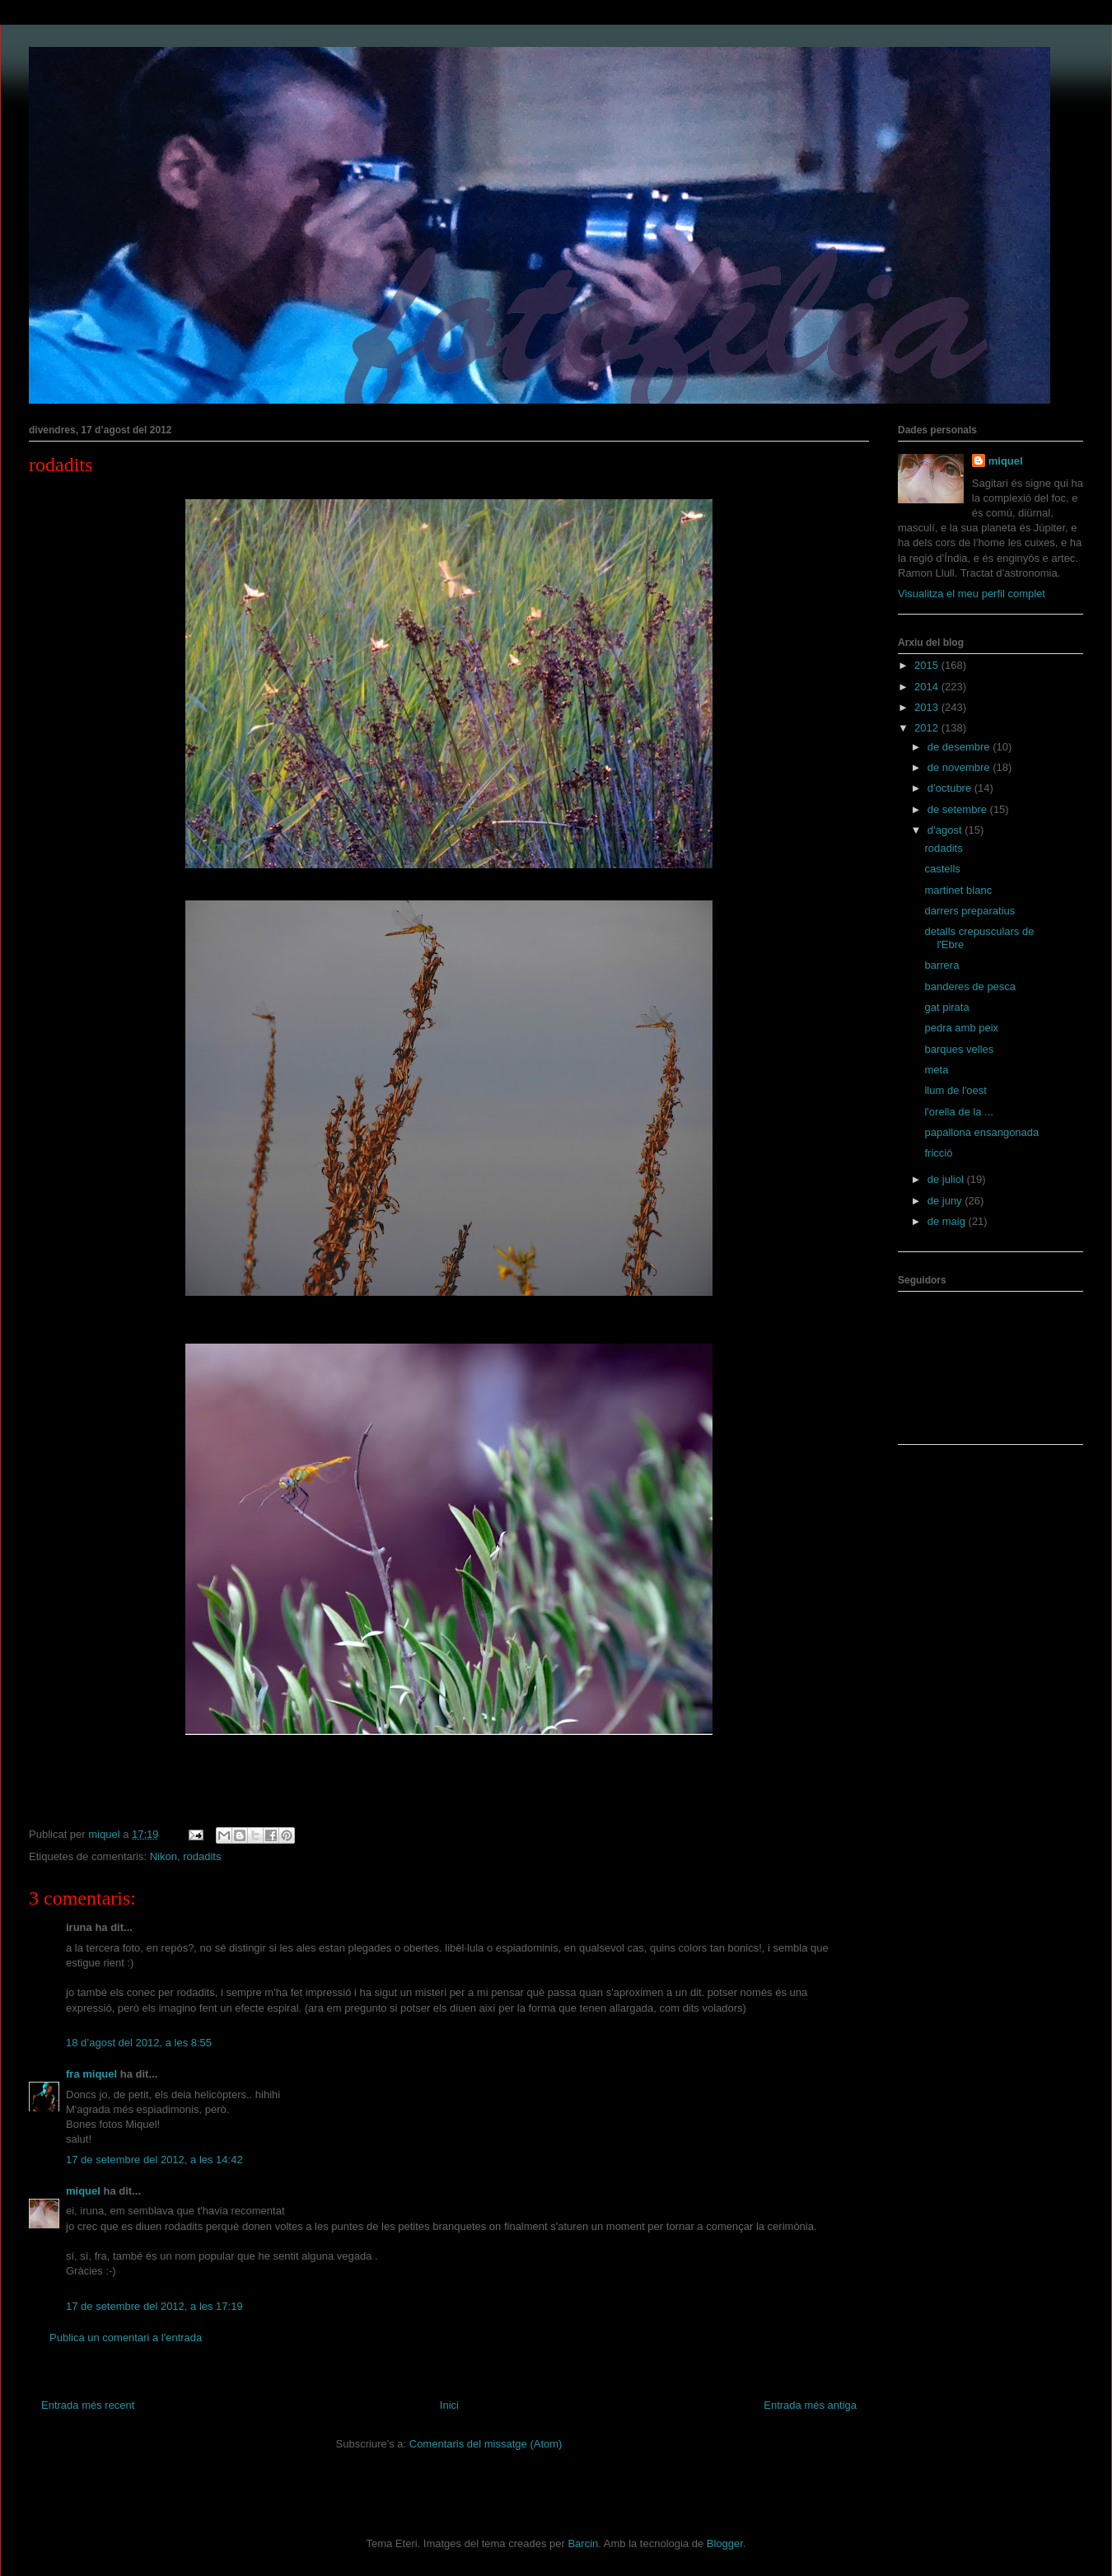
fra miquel (91, 2074)
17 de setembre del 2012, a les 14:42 (154, 2159)
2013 (927, 707)
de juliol (947, 1179)
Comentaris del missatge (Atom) (486, 2444)
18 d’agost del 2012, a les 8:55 (139, 2042)
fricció (938, 1153)
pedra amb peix (961, 1028)
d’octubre (950, 788)
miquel (83, 2191)
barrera (941, 965)
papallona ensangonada (981, 1132)
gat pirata (946, 1007)
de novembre (960, 767)
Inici (449, 2405)
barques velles (958, 1049)
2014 (927, 686)
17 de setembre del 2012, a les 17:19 (154, 2306)
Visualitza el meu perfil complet (971, 593)
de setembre (958, 809)
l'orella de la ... (958, 1112)
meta (936, 1070)
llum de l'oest (955, 1090)
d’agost (946, 830)
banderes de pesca (970, 986)
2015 (927, 665)
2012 (927, 728)
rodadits (60, 464)
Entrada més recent (87, 2405)
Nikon (163, 1856)
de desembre (960, 747)
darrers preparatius (969, 911)
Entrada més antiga (810, 2405)
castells (942, 869)
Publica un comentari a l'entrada (125, 2337)
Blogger (725, 2543)
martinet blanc (958, 890)
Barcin (583, 2543)
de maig (948, 1221)
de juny (946, 1200)
